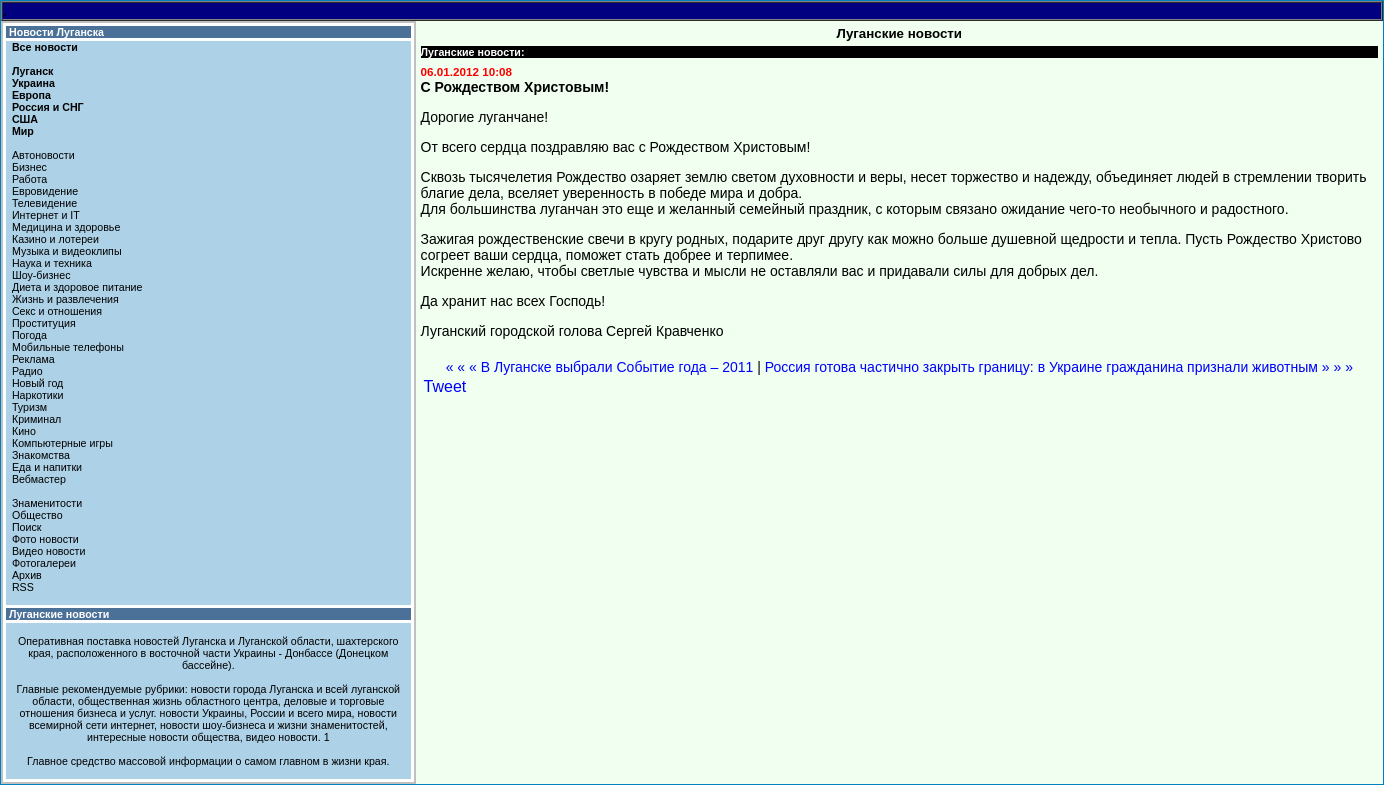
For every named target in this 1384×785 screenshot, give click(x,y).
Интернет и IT (46, 215)
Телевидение (44, 203)
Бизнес (29, 167)
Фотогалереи (44, 563)
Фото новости (45, 539)
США (25, 119)
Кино (24, 431)
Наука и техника (52, 263)
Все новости (45, 47)
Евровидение (45, 191)
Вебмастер (39, 479)
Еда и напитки (47, 467)
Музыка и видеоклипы (67, 251)
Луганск (32, 71)
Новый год (37, 383)
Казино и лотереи (55, 239)
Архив (27, 575)
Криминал (36, 419)
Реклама (33, 359)
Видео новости (49, 551)
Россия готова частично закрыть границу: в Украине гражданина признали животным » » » (1059, 367)
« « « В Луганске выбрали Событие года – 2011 (600, 367)
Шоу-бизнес (41, 275)
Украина (33, 83)
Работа (29, 179)
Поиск (27, 527)
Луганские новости (59, 614)
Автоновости (43, 155)
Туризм (29, 407)
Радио (27, 371)
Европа (31, 95)
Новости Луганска (56, 32)
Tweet (445, 386)
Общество (37, 515)
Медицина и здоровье (66, 227)
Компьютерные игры (62, 443)
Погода (29, 335)
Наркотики (37, 395)
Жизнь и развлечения (65, 299)
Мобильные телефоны (68, 347)
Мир (23, 131)
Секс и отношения (57, 311)
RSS (23, 587)
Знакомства (41, 455)
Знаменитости (47, 503)
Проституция (44, 323)
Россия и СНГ (48, 107)
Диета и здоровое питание (77, 287)
